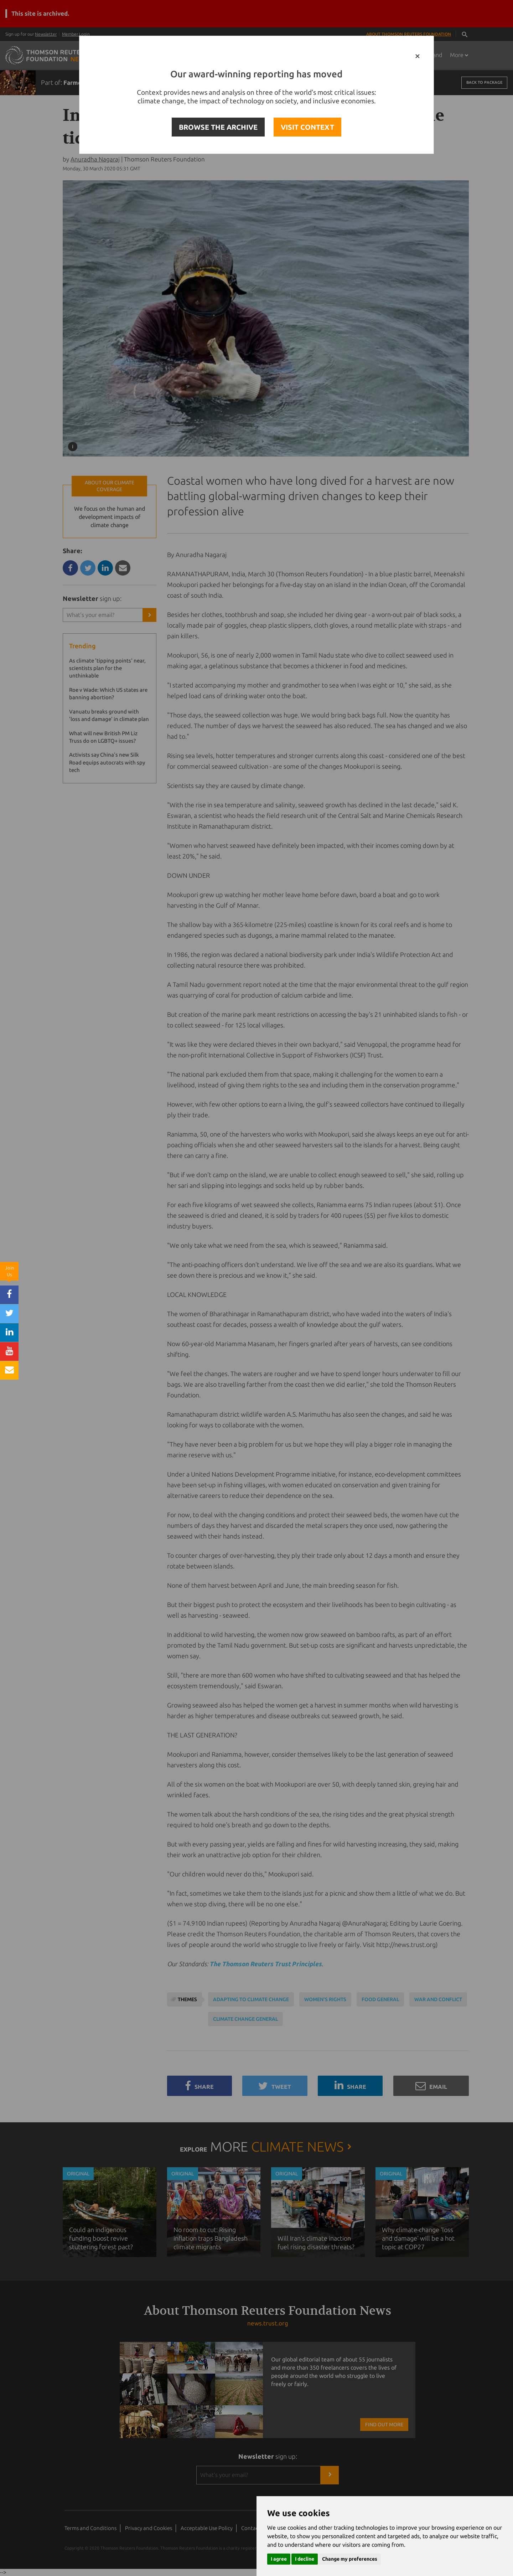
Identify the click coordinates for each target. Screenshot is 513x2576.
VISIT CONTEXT (307, 127)
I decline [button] (304, 2559)
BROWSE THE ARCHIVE (218, 127)
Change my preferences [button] (349, 2559)
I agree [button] (279, 2559)
